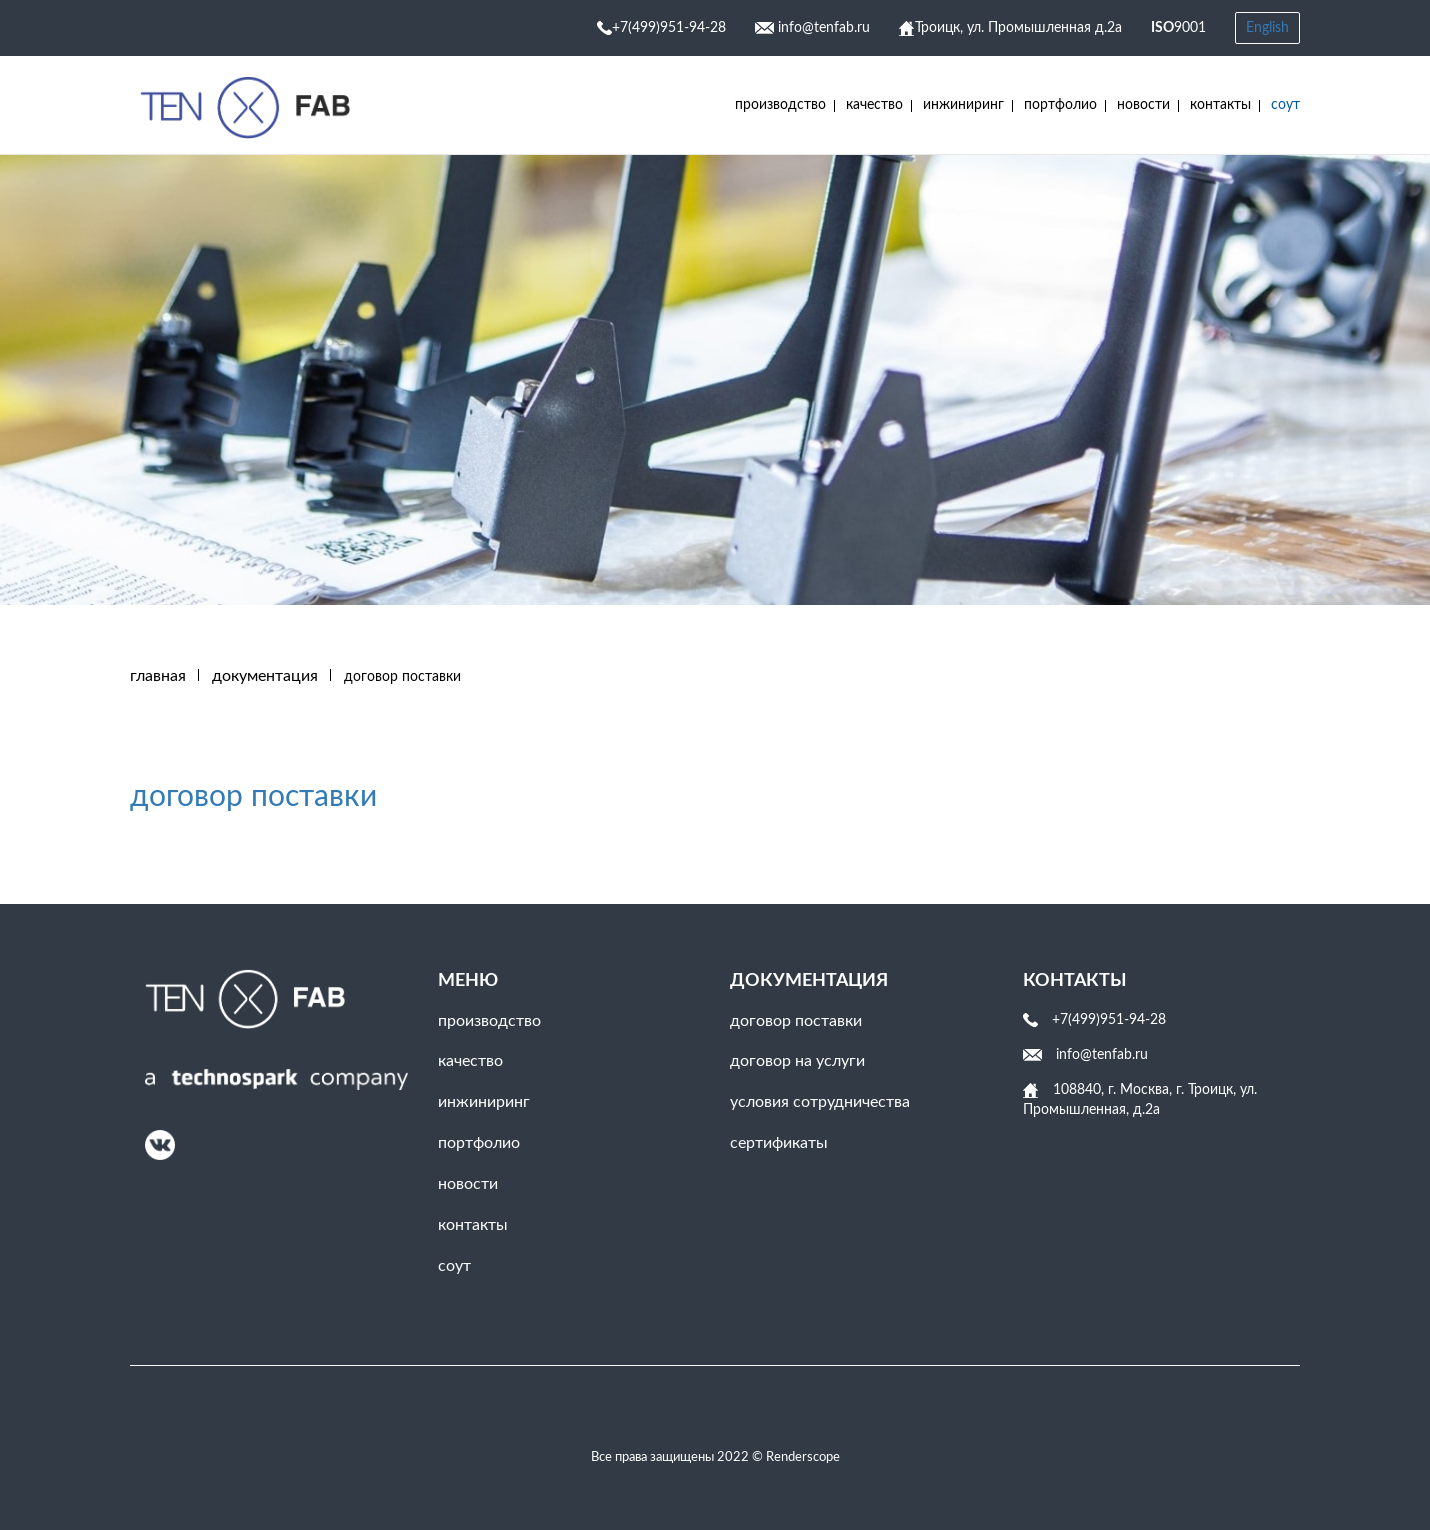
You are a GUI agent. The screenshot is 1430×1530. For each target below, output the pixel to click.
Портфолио (1060, 105)
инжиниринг (963, 105)
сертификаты (779, 1143)
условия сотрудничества (820, 1102)
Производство (780, 105)
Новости (1143, 105)
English (1267, 28)
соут (1285, 105)
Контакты (1220, 105)
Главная (158, 676)
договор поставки (253, 797)
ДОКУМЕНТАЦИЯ (265, 676)
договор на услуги (797, 1061)
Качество (874, 105)
